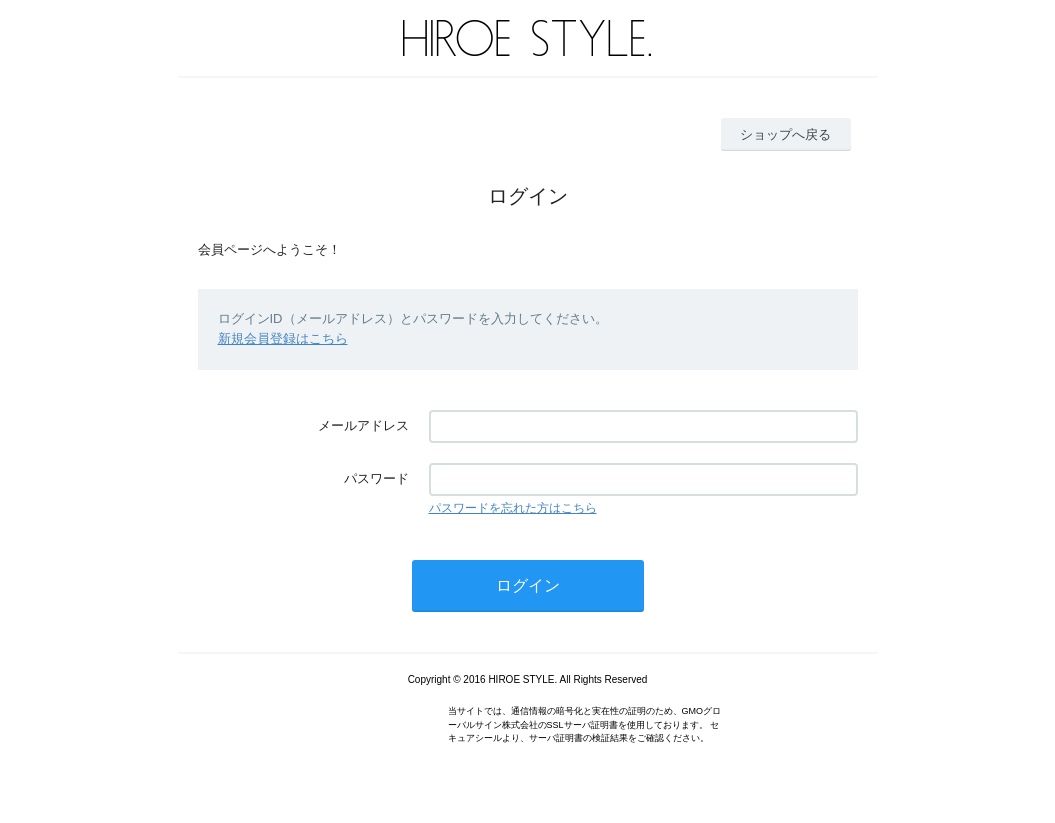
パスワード (376, 478)
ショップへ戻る (785, 134)
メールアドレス (363, 425)
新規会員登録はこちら (283, 338)
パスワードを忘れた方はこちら (513, 508)
